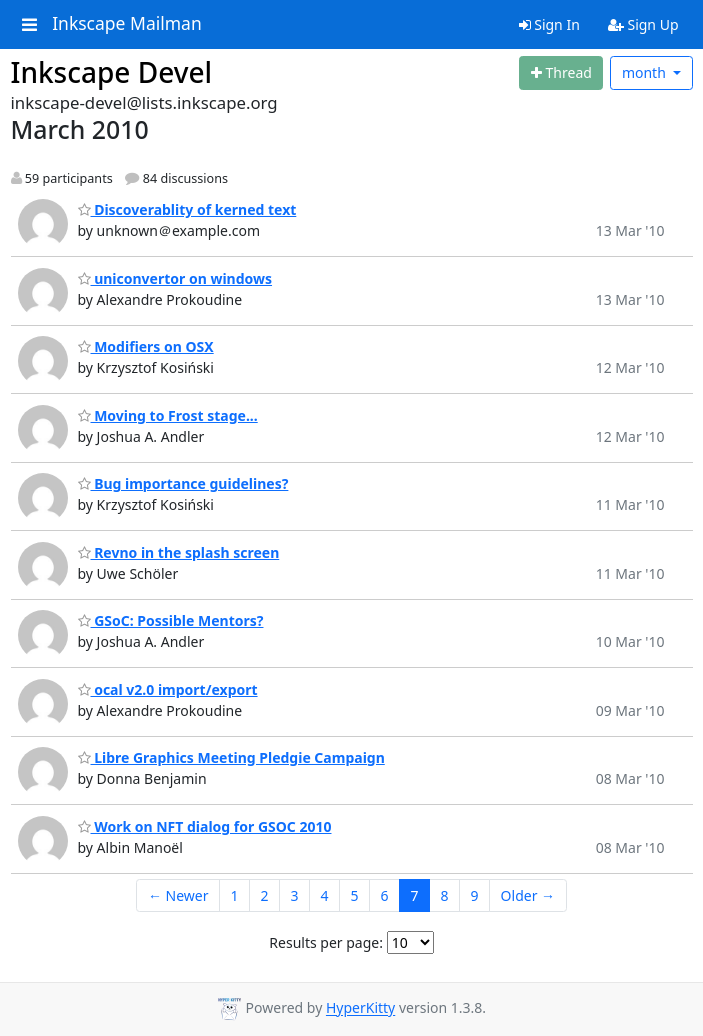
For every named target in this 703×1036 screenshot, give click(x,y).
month (646, 72)
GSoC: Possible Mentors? (171, 620)
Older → (528, 895)
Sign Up (643, 24)
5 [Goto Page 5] (355, 895)
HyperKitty (360, 1008)
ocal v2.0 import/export (168, 689)
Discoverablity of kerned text (187, 209)
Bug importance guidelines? (183, 483)
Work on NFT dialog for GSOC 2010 (205, 826)
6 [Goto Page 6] (385, 895)
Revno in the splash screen (179, 552)
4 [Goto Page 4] (325, 895)
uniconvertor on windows (175, 278)
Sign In (549, 24)
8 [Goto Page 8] (445, 895)
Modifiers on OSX (146, 346)
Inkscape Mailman (127, 24)
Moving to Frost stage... (168, 415)
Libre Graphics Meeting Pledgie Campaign (231, 757)
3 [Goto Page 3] (295, 895)
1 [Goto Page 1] (234, 895)
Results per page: (326, 942)
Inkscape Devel (112, 72)
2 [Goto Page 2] (264, 895)
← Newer (178, 895)
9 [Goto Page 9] (475, 895)
